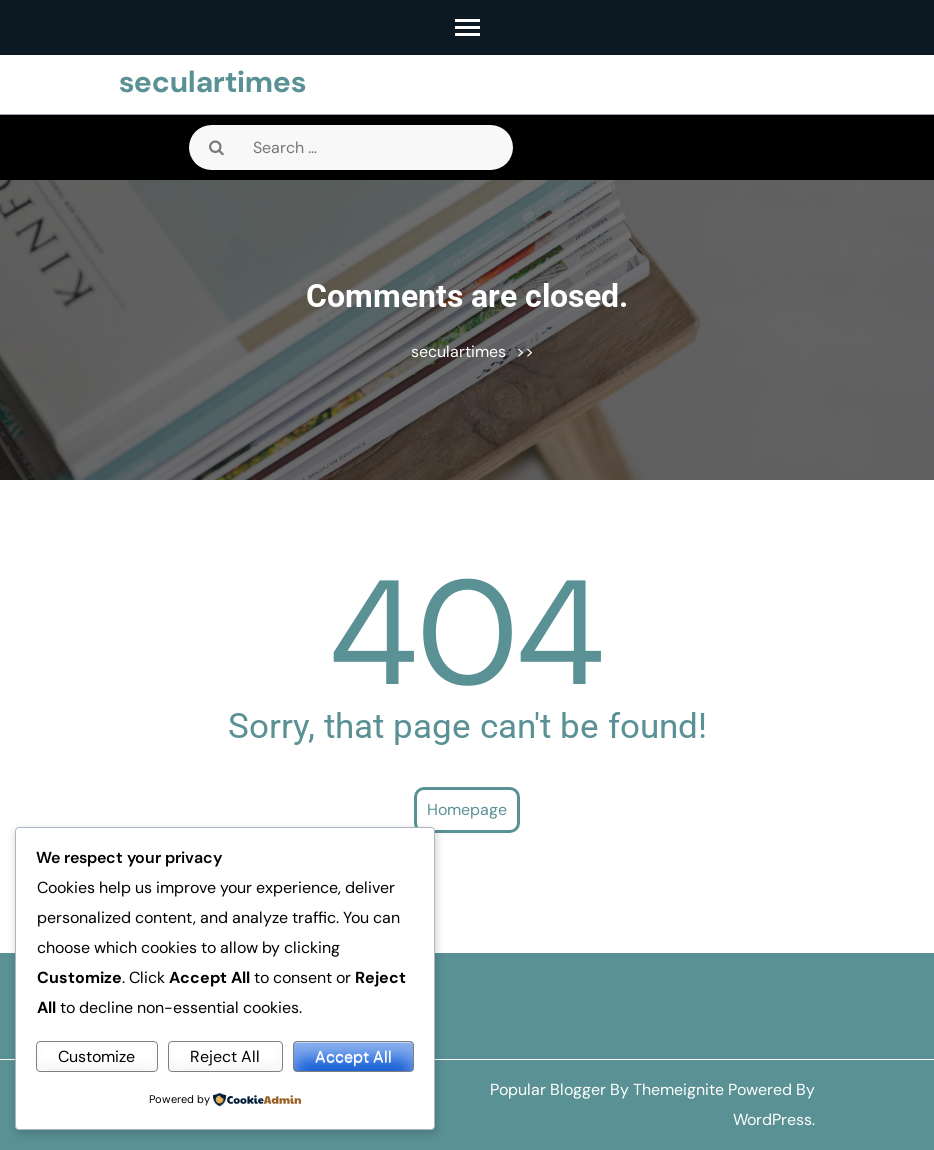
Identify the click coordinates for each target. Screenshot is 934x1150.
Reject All (225, 1056)
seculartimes (212, 81)
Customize (96, 1056)
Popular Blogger (548, 1089)
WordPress (772, 1119)
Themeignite (678, 1089)
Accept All (353, 1056)
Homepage (467, 809)
